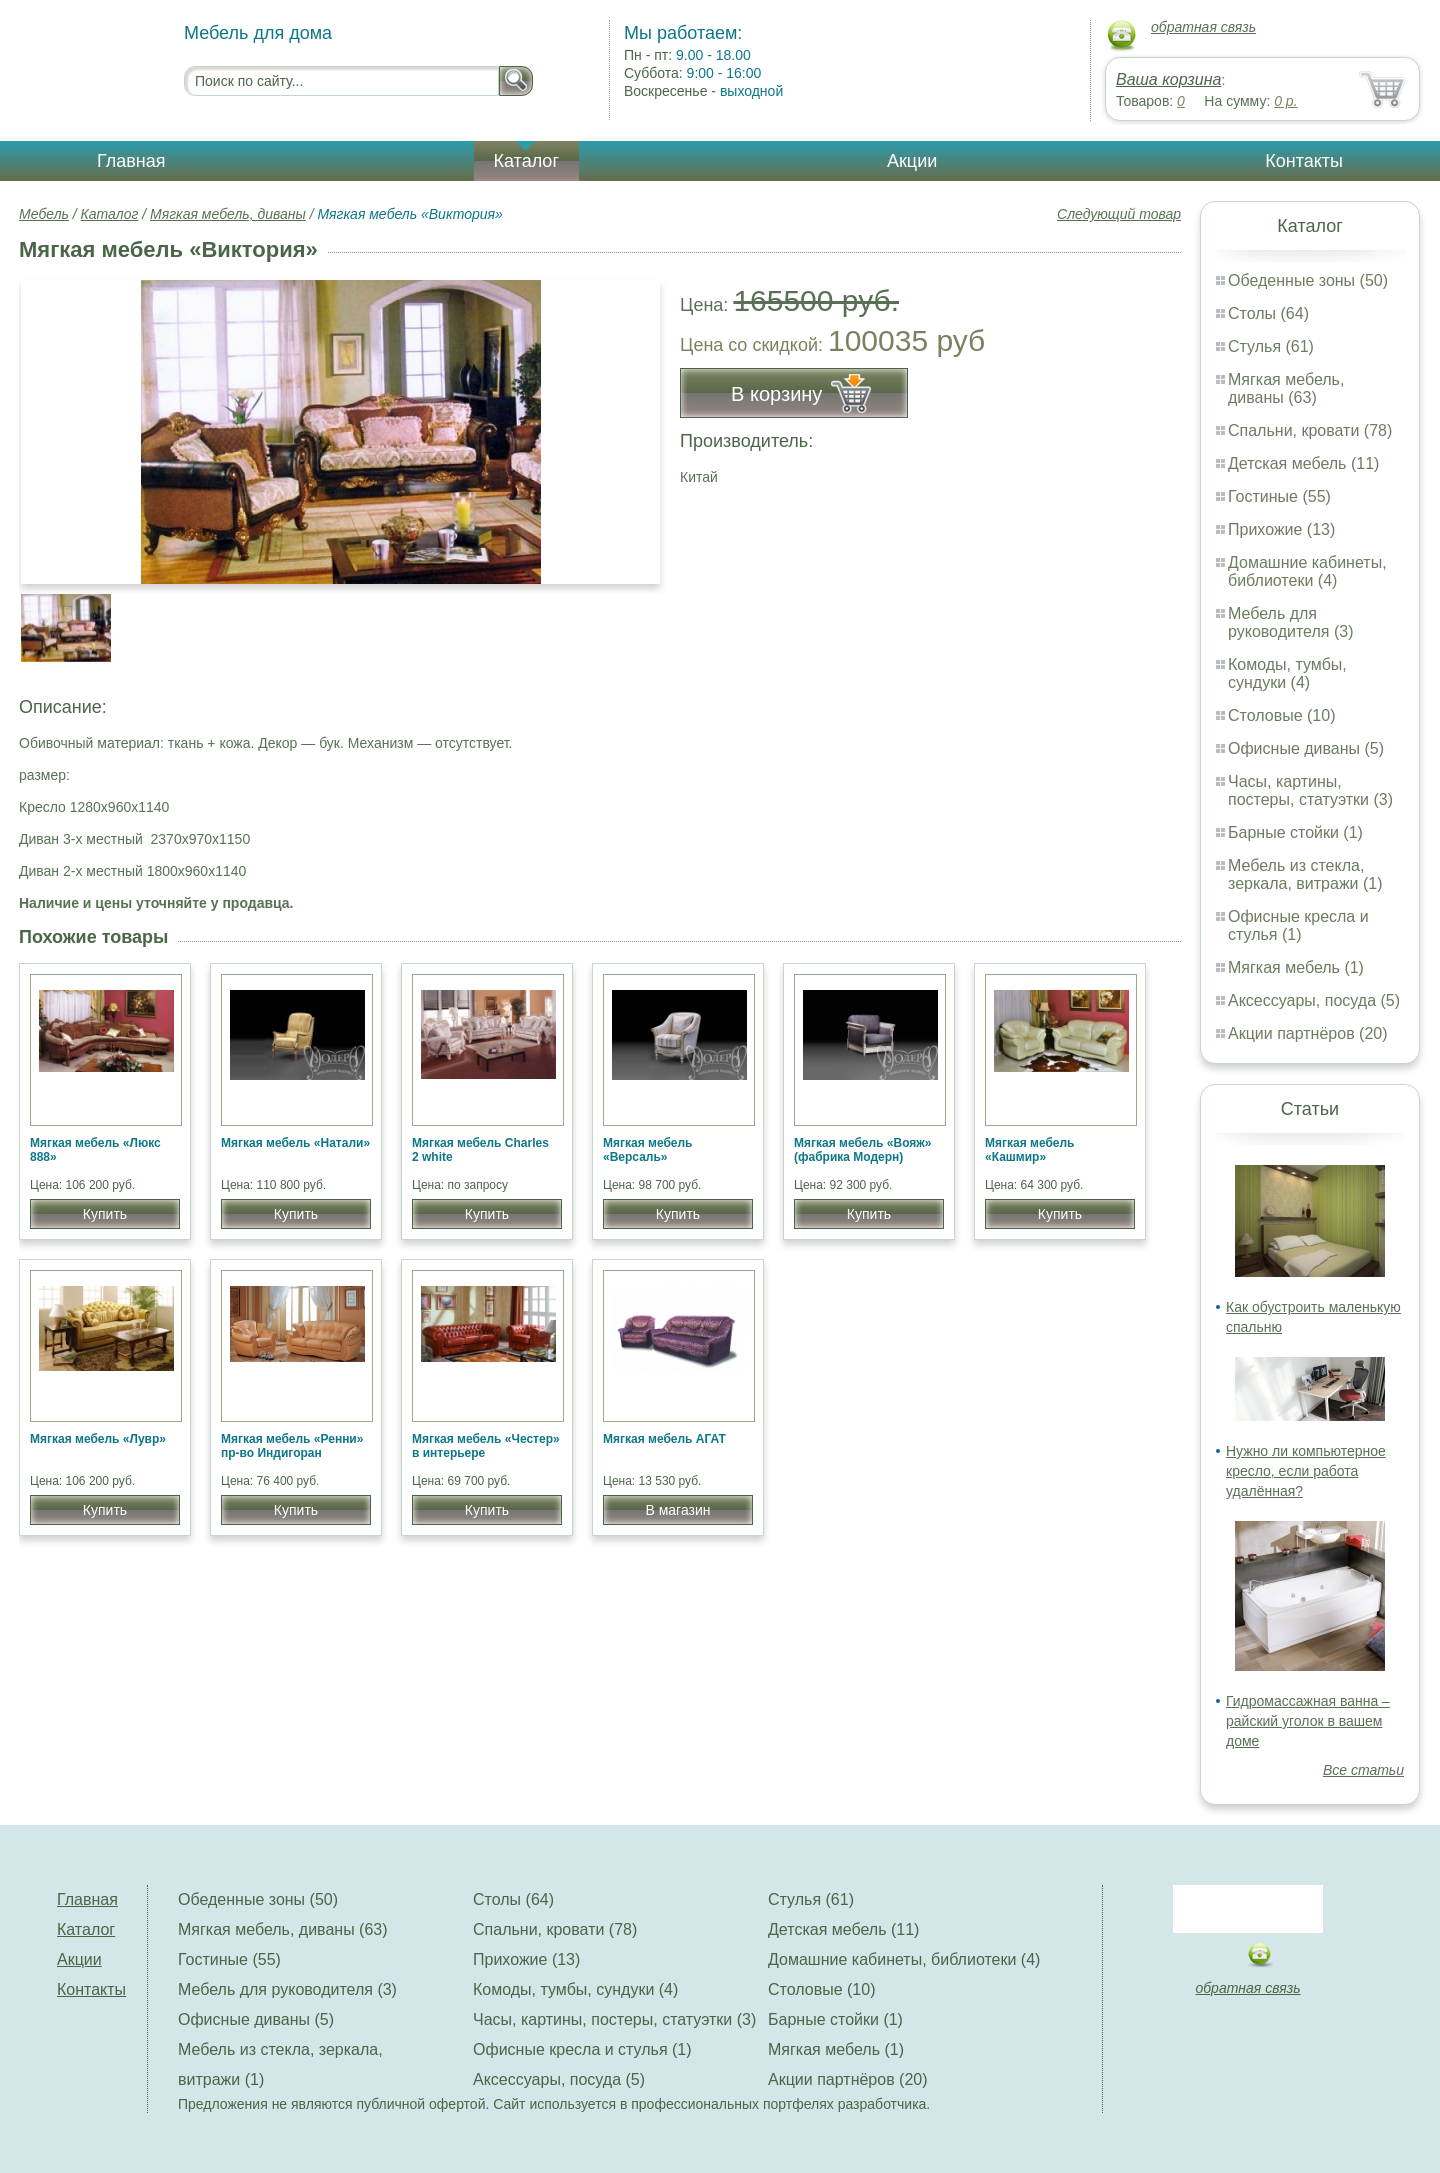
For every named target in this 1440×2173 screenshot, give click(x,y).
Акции (912, 161)
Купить (105, 1214)
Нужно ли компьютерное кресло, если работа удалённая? (1306, 1471)
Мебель (44, 214)
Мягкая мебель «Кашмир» (1030, 1150)
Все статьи (1363, 1770)
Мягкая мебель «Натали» (295, 1143)
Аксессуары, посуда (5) (1314, 1000)
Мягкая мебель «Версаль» (648, 1150)
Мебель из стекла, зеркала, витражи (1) (1305, 874)
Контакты (1304, 161)
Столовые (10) (1281, 715)
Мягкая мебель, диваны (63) (1286, 388)
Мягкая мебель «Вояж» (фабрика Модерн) (863, 1150)
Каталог (526, 161)
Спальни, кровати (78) (1310, 430)
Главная (131, 161)
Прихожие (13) (1281, 529)
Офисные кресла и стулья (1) (1298, 925)
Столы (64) (1268, 313)
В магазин (677, 1510)
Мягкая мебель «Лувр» (98, 1439)
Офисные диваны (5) (1306, 748)
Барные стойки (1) (1295, 832)
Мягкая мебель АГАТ (664, 1439)
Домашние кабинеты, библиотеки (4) (1307, 571)
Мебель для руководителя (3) (1290, 622)
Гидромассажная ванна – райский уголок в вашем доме (1308, 1721)
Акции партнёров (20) (1308, 1033)
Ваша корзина (1168, 79)
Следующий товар (1119, 214)
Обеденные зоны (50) (1308, 280)
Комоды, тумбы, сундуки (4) (1287, 673)
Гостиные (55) (1279, 496)
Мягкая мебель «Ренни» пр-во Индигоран (292, 1446)
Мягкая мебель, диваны (228, 214)
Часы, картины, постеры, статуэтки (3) (1310, 790)
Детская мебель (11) (1303, 463)
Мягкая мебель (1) (1296, 967)
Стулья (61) (1271, 346)
